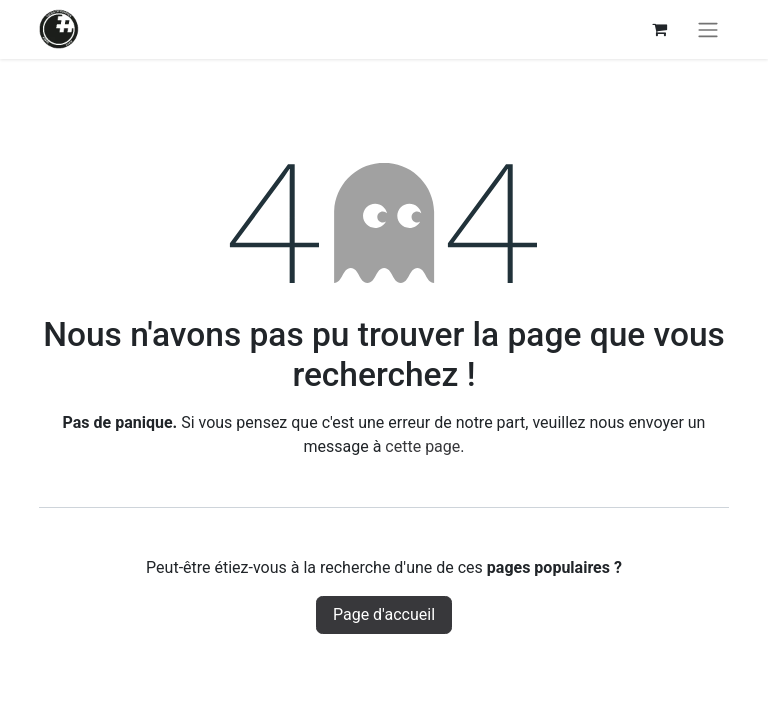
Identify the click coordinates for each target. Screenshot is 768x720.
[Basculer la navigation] (708, 29)
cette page (422, 446)
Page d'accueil (384, 614)
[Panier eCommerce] (659, 29)
